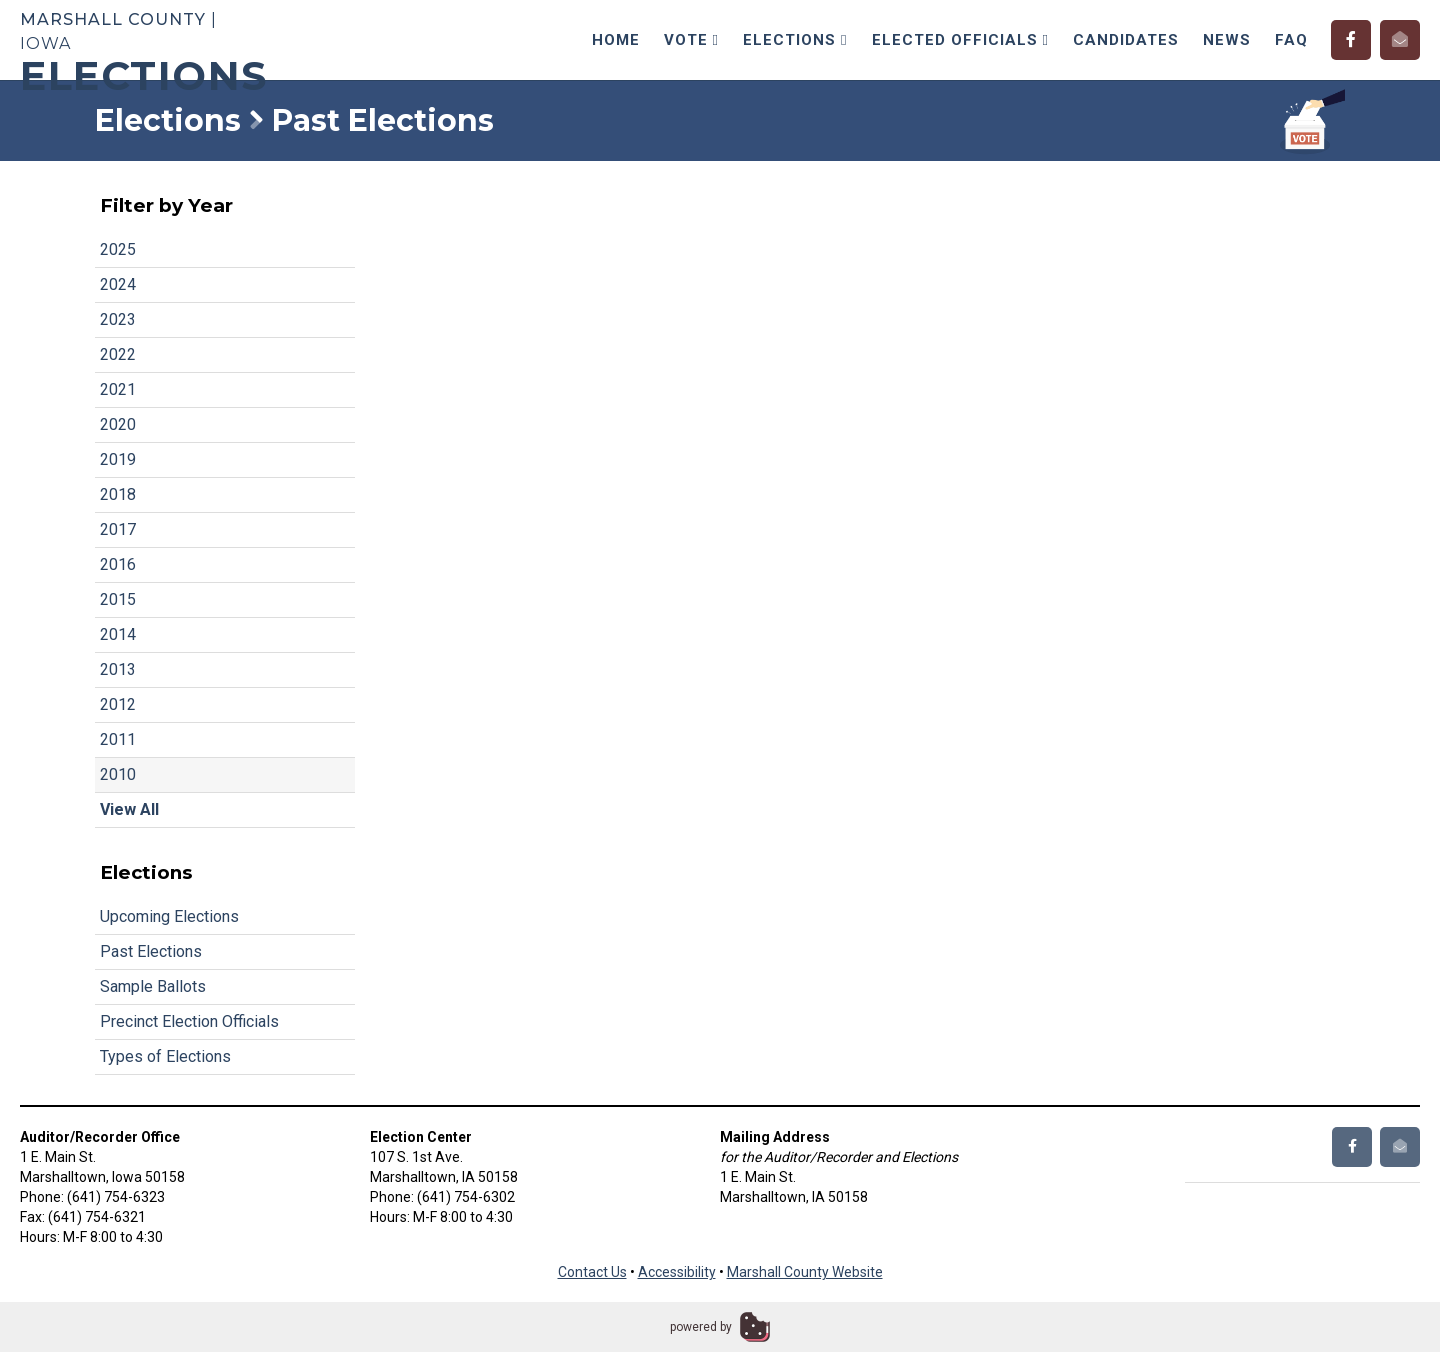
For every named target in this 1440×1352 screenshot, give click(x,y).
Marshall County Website (805, 1272)
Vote (691, 40)
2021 (118, 389)
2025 (118, 249)
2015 (118, 599)
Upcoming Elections (169, 916)
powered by (701, 1327)
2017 (118, 529)
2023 (118, 319)
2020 (118, 424)
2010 (118, 774)
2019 (118, 459)
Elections (795, 40)
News (1227, 40)
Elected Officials (960, 40)
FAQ (1291, 40)
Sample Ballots (153, 986)
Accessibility (677, 1272)
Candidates (1126, 40)
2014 (118, 634)
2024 (118, 284)
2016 (118, 564)
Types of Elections (165, 1056)
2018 (118, 494)
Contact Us (592, 1272)
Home (616, 40)
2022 (118, 354)
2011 (118, 739)
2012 (118, 704)
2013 (118, 669)
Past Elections (151, 951)
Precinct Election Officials (189, 1021)
